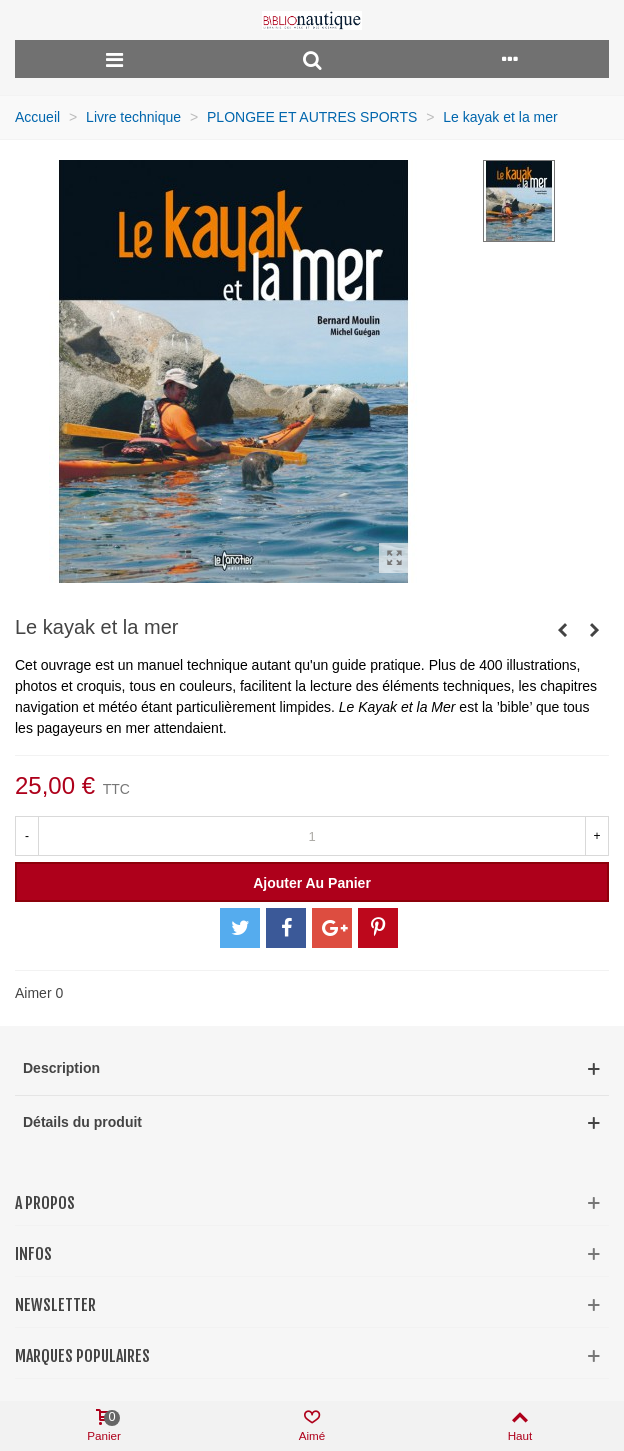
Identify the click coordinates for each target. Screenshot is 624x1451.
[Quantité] (312, 836)
